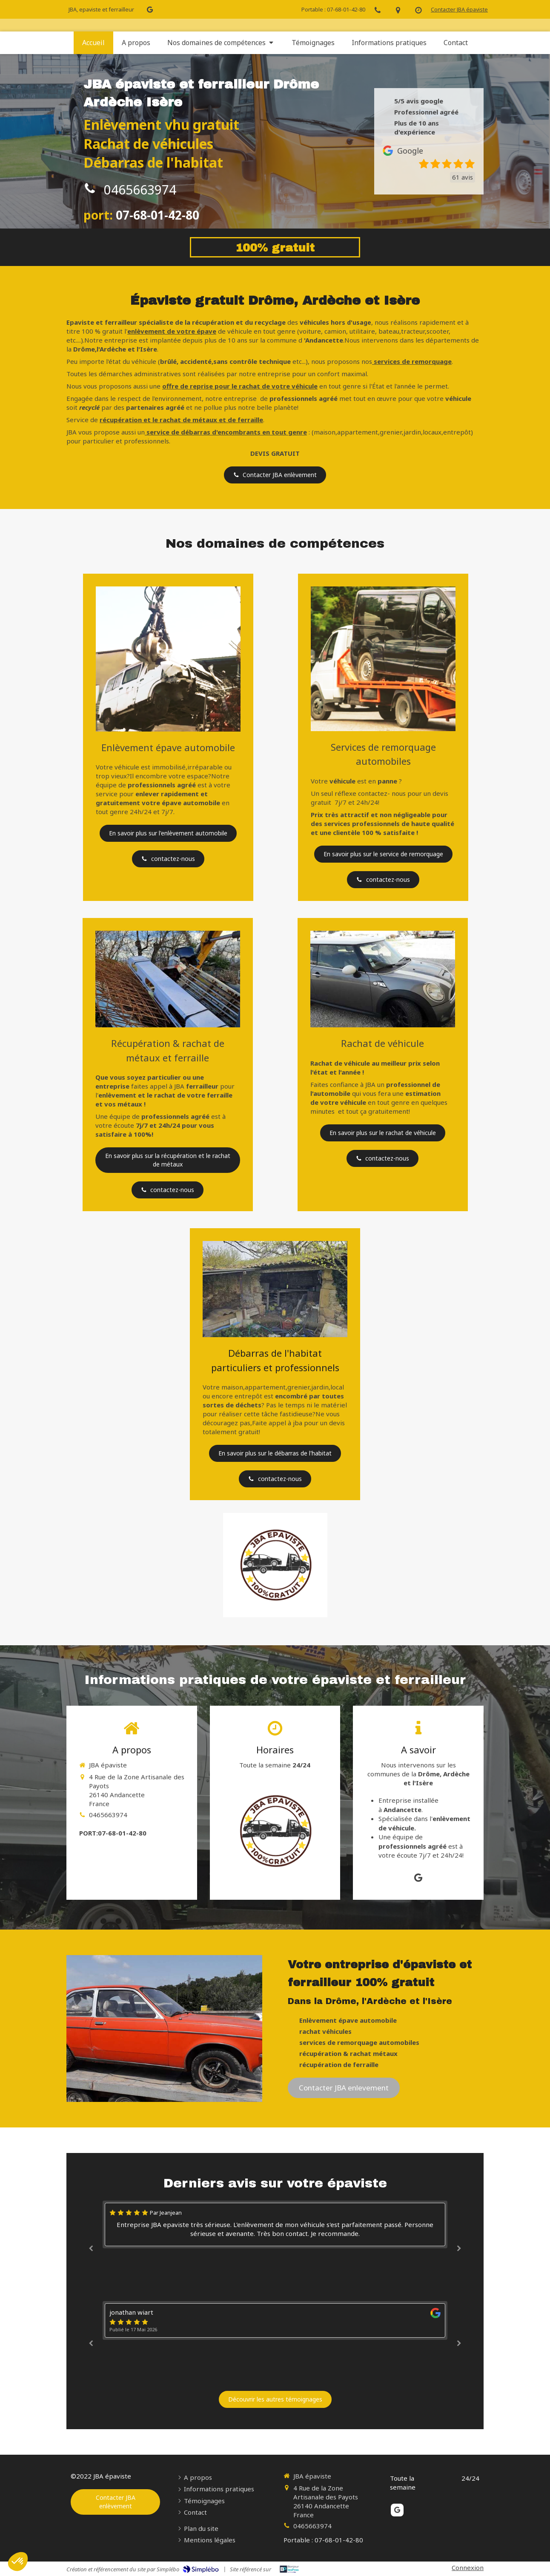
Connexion (468, 2567)
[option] (275, 2224)
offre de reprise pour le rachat (211, 386)
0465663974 (140, 189)
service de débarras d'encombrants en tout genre (226, 432)
